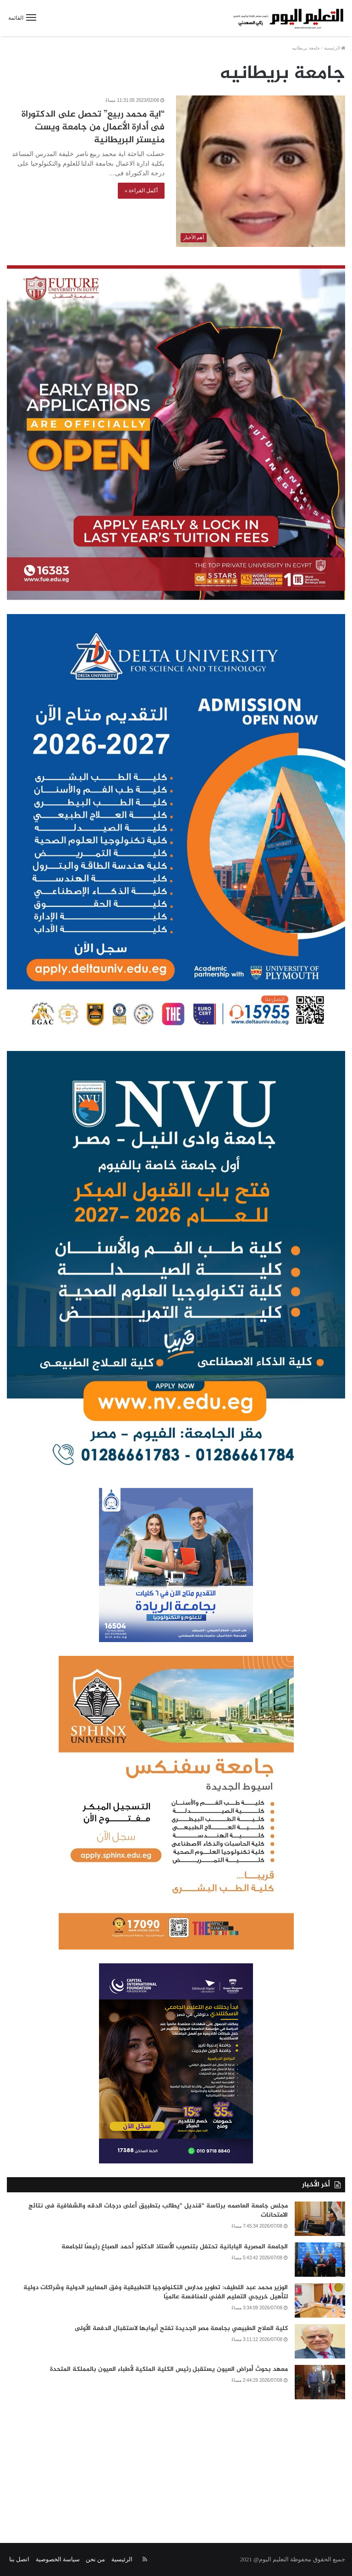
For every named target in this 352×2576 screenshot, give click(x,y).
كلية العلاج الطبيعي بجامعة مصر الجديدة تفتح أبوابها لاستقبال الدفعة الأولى (181, 2328)
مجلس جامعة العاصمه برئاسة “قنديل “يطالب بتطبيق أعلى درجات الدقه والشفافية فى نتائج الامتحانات (158, 2210)
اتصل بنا (19, 2559)
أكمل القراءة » (141, 190)
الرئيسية (335, 47)
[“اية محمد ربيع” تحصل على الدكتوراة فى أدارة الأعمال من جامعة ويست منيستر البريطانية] (260, 171)
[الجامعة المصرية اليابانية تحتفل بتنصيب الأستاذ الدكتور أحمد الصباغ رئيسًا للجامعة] (320, 2259)
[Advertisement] (176, 2465)
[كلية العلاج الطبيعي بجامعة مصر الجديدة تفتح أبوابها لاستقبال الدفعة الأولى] (320, 2341)
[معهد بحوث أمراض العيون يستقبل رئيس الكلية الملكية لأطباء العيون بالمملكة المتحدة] (320, 2382)
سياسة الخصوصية (58, 2559)
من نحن (95, 2559)
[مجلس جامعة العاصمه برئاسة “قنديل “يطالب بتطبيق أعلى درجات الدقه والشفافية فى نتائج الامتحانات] (320, 2219)
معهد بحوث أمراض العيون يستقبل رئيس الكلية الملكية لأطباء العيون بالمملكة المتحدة (169, 2369)
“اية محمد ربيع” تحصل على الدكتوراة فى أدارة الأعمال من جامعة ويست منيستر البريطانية (93, 127)
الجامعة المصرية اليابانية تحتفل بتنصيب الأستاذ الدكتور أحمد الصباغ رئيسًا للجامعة (174, 2246)
